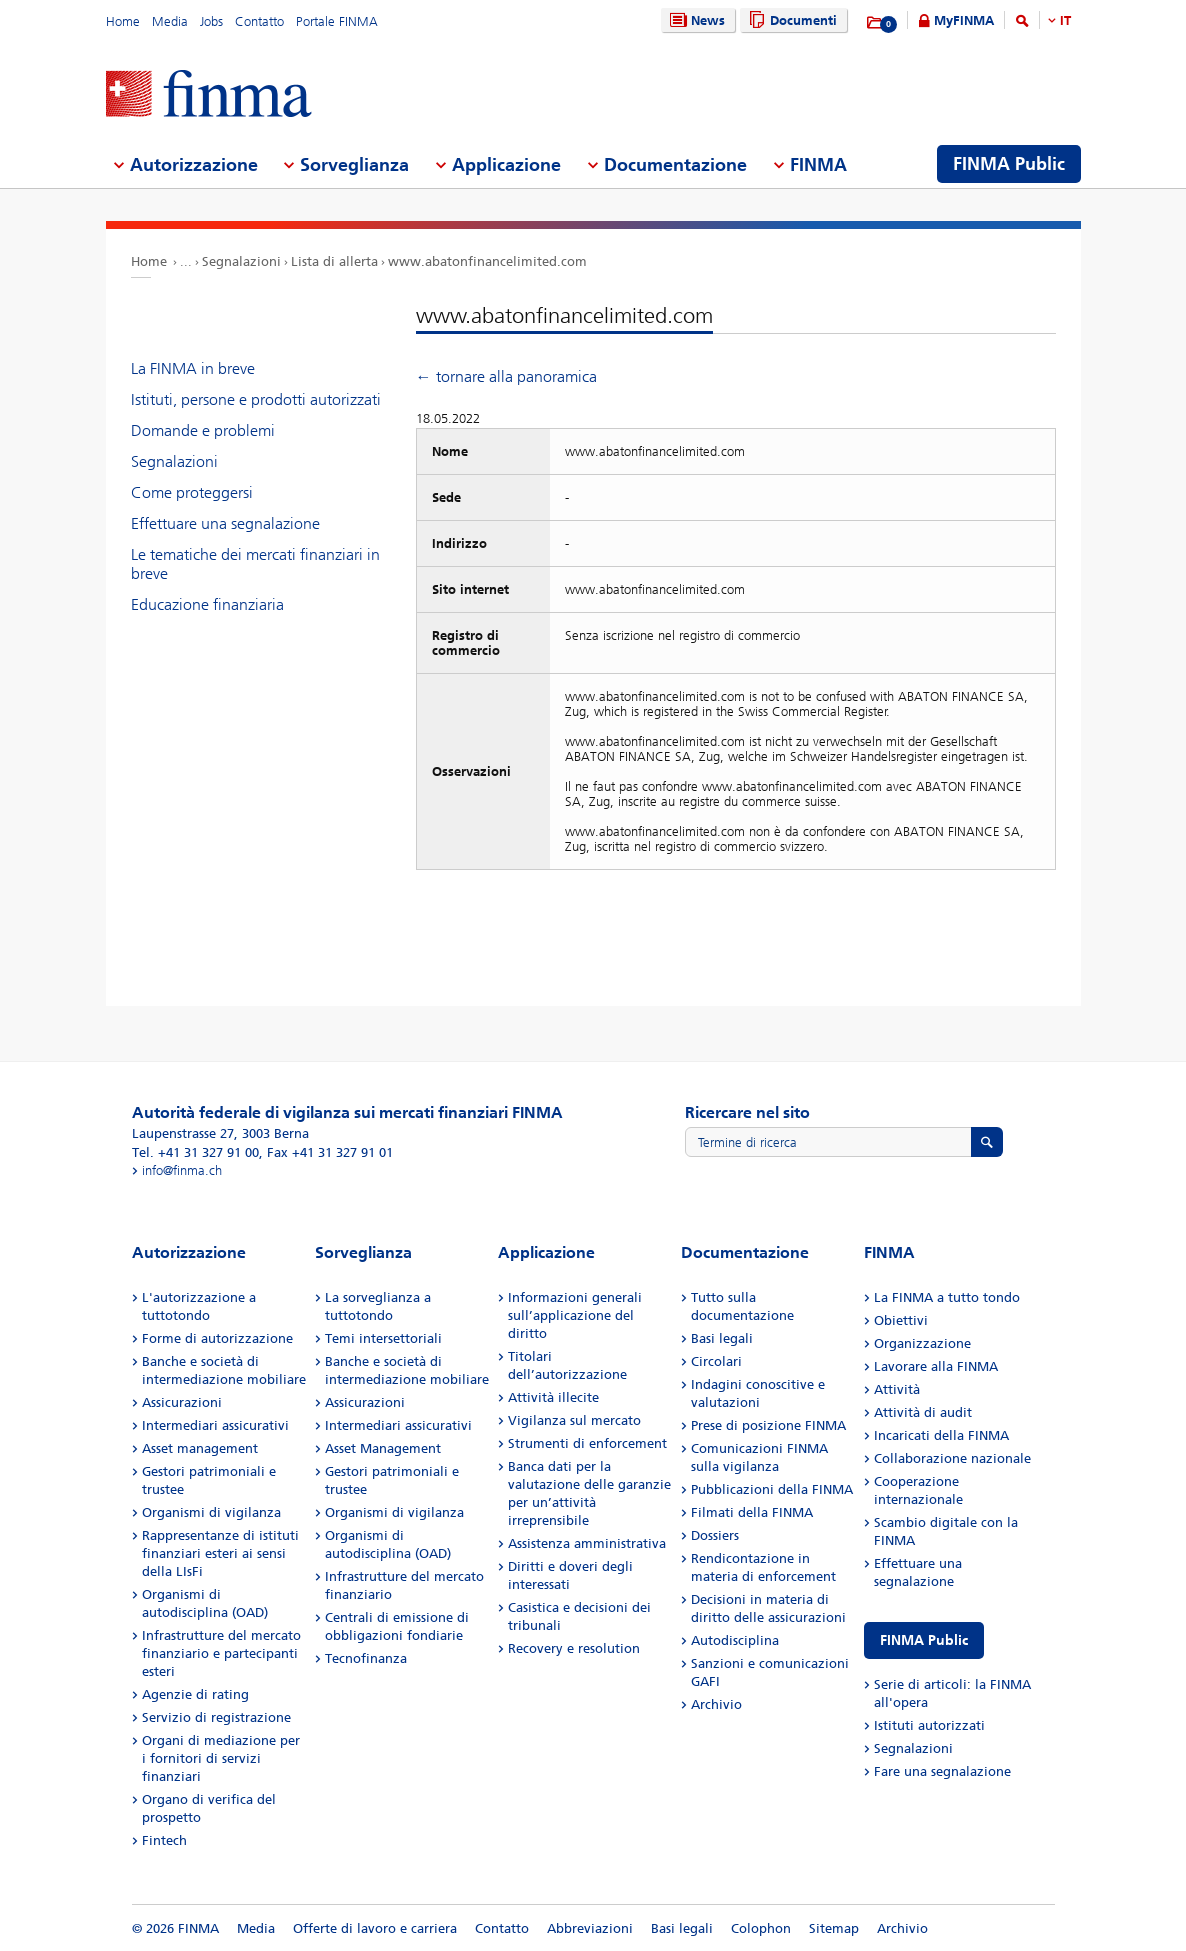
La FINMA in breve (193, 368)
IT (1065, 20)
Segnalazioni (241, 261)
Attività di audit (923, 1412)
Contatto (259, 21)
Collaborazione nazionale (952, 1458)
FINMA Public (924, 1640)
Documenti (790, 20)
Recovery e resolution (574, 1648)
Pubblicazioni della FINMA (772, 1489)
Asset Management (383, 1448)
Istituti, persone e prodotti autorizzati (256, 399)
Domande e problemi (203, 430)
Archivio (716, 1704)
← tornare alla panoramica (506, 376)
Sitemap (834, 1928)
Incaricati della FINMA (941, 1435)
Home (123, 21)
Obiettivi (901, 1320)
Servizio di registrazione (216, 1717)
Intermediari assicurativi (215, 1425)
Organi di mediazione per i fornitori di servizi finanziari (221, 1758)
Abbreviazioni (590, 1928)
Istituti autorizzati (929, 1725)
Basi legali (722, 1338)
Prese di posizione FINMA (768, 1425)
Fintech (164, 1840)
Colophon (761, 1928)
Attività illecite (553, 1397)
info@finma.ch (182, 1170)
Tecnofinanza (366, 1658)
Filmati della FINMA (752, 1512)
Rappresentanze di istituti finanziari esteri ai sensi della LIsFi (220, 1553)
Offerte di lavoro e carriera (375, 1928)
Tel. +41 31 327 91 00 (195, 1152)
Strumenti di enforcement (587, 1443)
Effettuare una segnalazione (225, 523)
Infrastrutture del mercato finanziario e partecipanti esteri (221, 1653)
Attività (897, 1389)
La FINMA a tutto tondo (947, 1297)
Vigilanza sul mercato (574, 1420)
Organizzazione (922, 1343)
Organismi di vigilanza (211, 1512)
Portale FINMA (337, 21)
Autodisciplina (735, 1640)
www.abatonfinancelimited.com (487, 261)
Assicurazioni (182, 1402)
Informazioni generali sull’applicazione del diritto (575, 1315)
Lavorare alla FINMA (936, 1366)
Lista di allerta (334, 261)
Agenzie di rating (195, 1694)
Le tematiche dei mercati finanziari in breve (255, 564)
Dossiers (715, 1535)
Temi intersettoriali (383, 1338)
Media (170, 21)
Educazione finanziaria (207, 604)
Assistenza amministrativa (587, 1543)
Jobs (211, 21)
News (695, 20)
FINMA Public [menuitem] (1009, 164)
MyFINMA (964, 20)
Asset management (200, 1448)
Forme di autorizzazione (217, 1338)
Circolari (716, 1361)
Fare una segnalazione (942, 1771)
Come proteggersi (192, 492)
